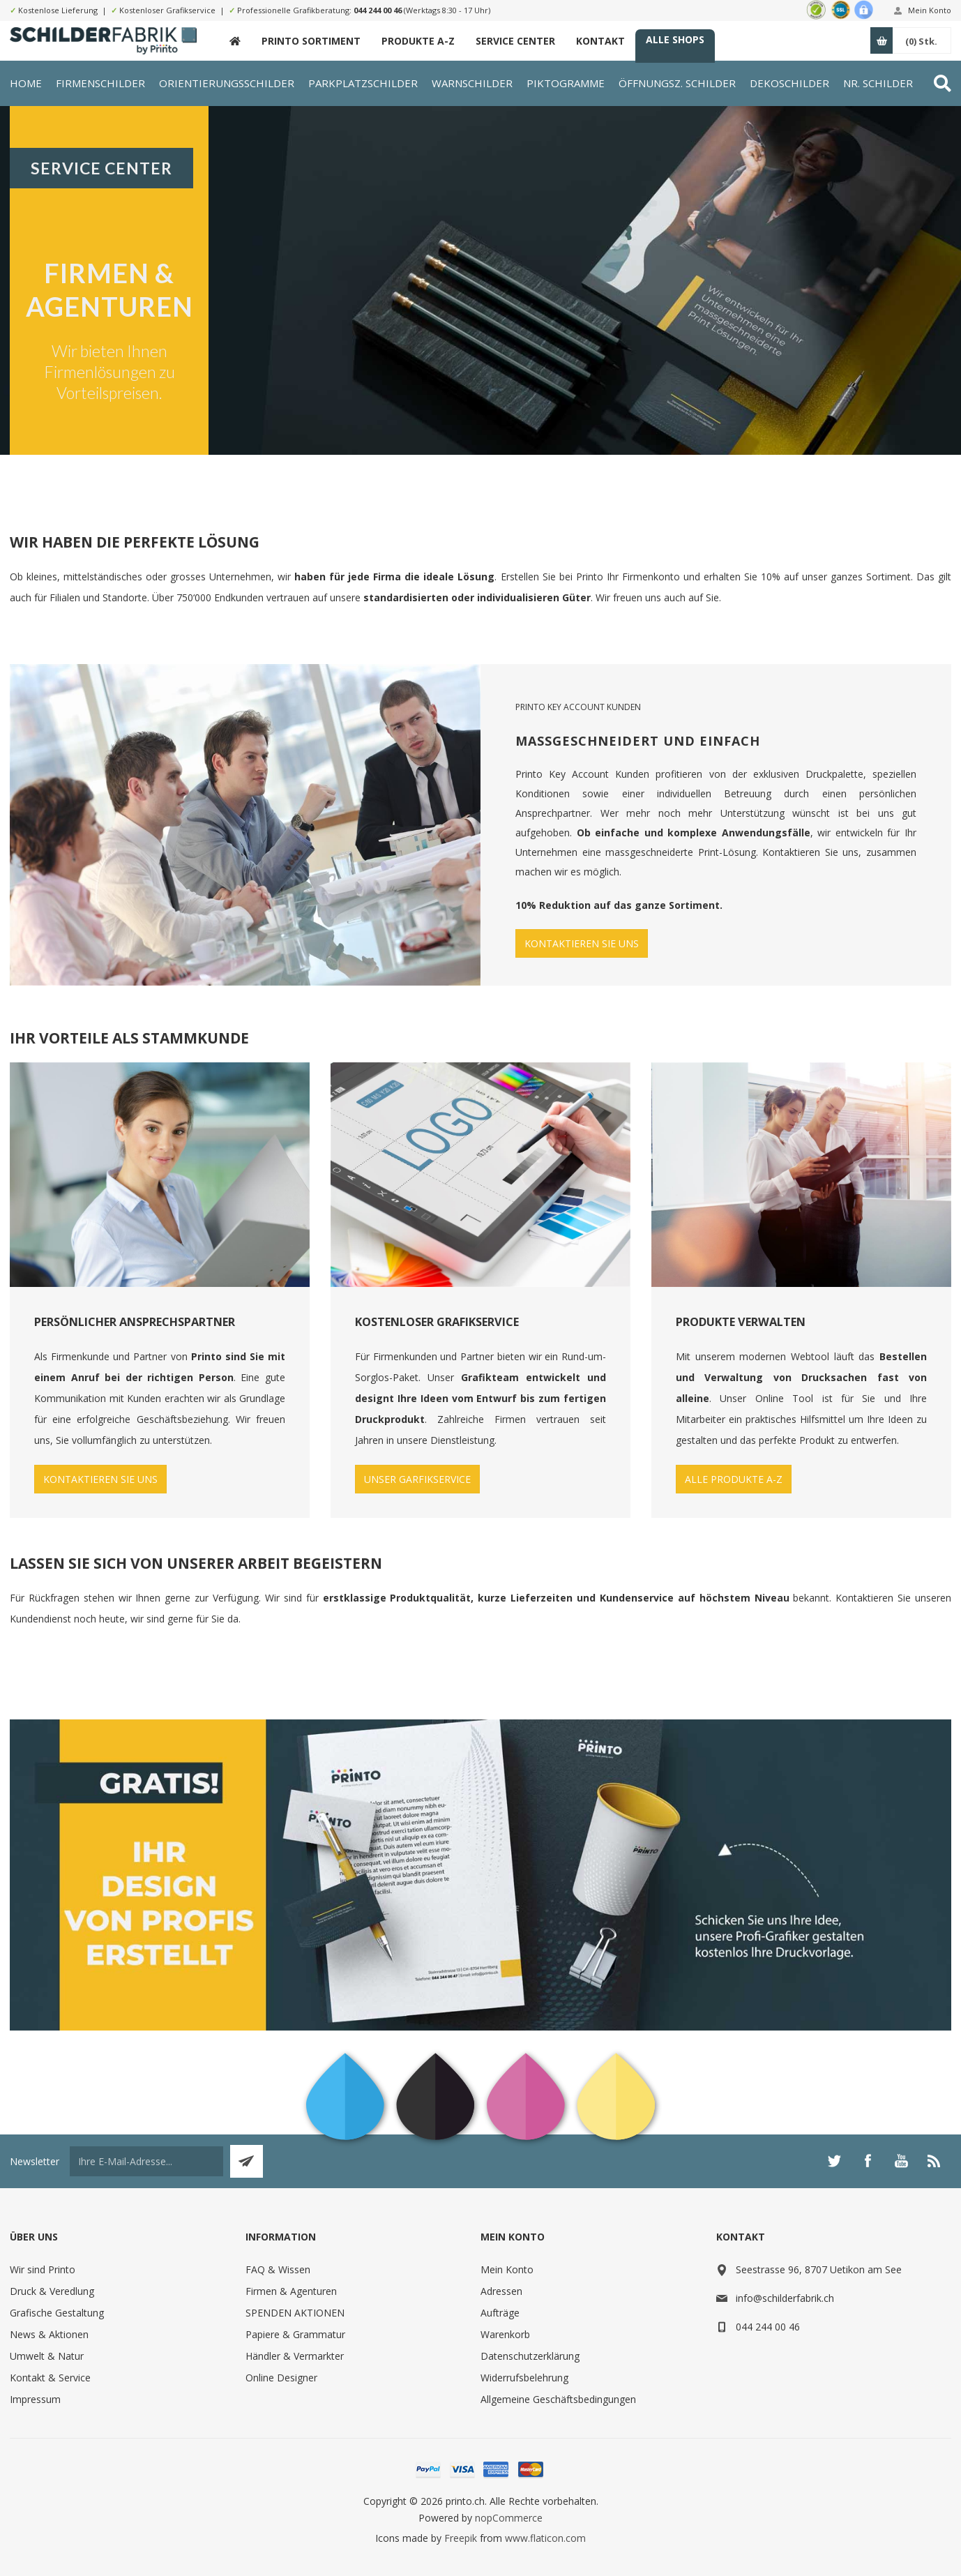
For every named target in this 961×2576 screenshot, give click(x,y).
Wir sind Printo (42, 2269)
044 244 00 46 (378, 10)
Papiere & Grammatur (295, 2334)
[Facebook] (867, 2161)
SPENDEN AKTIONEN (295, 2312)
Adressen (501, 2291)
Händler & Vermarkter (294, 2356)
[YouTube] (901, 2161)
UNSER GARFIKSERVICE (417, 1479)
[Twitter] (834, 2161)
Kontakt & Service (50, 2377)
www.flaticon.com (545, 2538)
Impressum (35, 2399)
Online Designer (281, 2377)
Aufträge (500, 2312)
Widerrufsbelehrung (524, 2377)
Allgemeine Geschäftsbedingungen (558, 2399)
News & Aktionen (49, 2334)
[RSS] (934, 2161)
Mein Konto (929, 10)
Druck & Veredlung (52, 2291)
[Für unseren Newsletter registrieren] (146, 2161)
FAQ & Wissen (277, 2269)
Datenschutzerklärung (530, 2356)
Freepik (460, 2538)
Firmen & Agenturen (291, 2291)
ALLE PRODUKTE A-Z (733, 1479)
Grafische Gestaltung (57, 2312)
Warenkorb (505, 2334)
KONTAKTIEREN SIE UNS (581, 943)
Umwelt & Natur (47, 2356)
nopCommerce (509, 2517)
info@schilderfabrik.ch (785, 2298)
